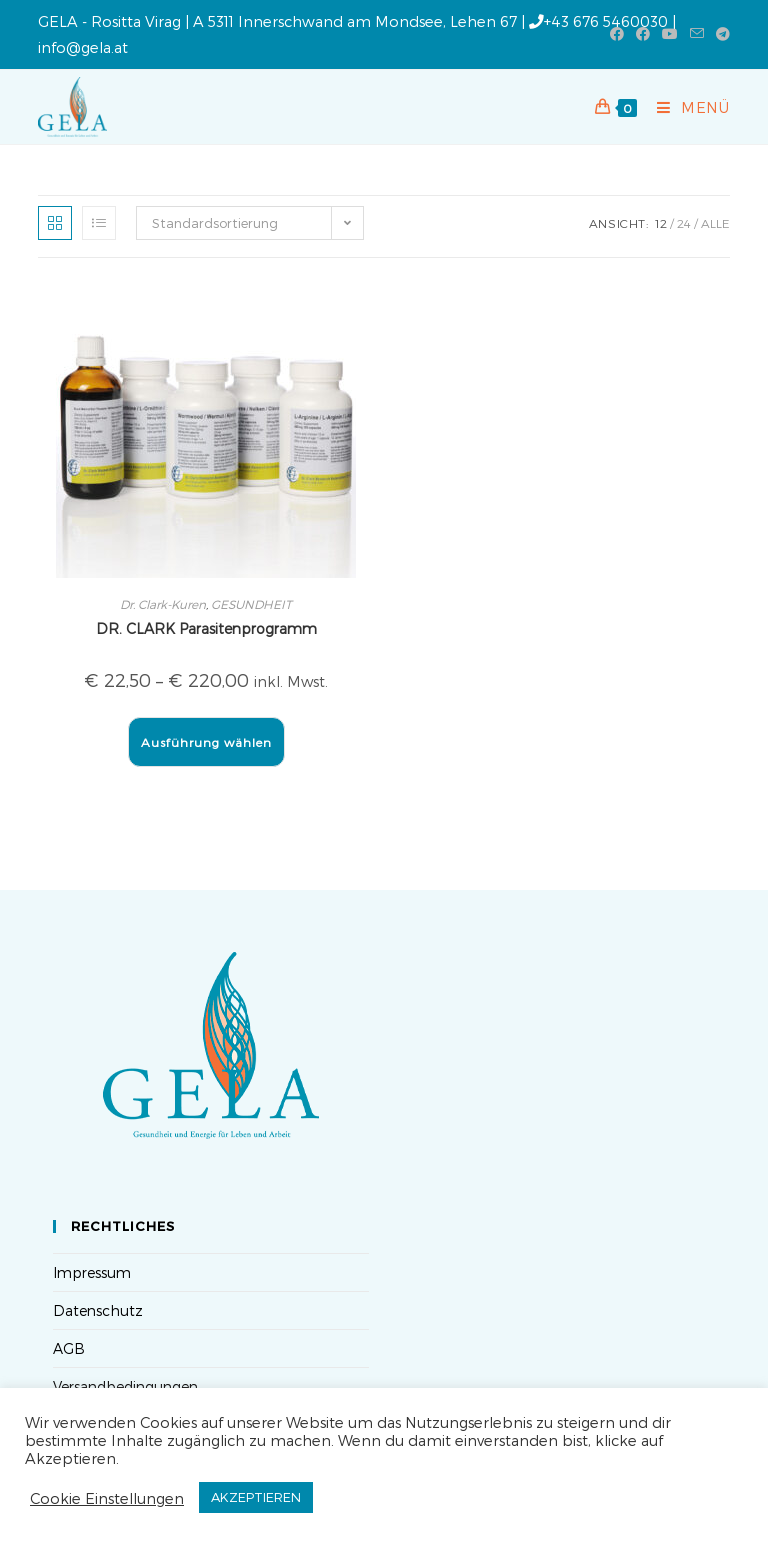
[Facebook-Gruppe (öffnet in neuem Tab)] (643, 34)
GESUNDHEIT (251, 604)
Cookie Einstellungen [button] (107, 1498)
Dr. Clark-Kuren (163, 604)
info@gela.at (83, 47)
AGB (69, 1348)
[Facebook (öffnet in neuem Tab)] (617, 34)
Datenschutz (98, 1310)
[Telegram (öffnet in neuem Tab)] (720, 34)
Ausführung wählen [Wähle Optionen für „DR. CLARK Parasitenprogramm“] (206, 742)
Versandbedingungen (125, 1386)
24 (684, 223)
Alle (715, 223)
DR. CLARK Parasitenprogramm (206, 628)
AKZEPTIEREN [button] (256, 1497)
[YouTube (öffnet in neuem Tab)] (670, 34)
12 (661, 223)
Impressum (92, 1272)
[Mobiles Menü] (686, 107)
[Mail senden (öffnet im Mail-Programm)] (697, 34)
